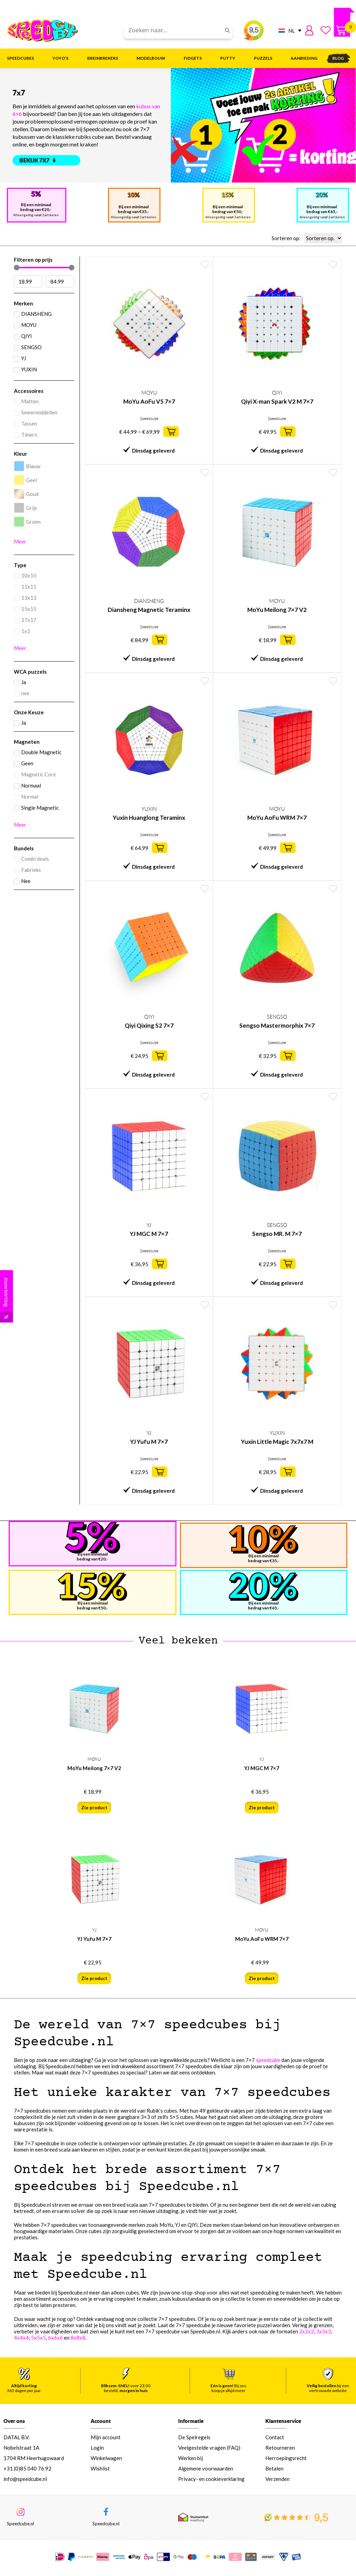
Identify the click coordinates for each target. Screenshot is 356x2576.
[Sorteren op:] (323, 238)
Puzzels (265, 58)
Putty (229, 58)
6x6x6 (55, 2337)
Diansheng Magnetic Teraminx (149, 609)
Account (101, 2421)
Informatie (191, 2421)
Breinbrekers (104, 58)
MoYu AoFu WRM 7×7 (277, 817)
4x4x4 (21, 2337)
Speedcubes (22, 58)
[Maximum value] (60, 281)
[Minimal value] (44, 267)
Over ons (14, 2421)
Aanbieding (304, 58)
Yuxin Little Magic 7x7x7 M (277, 1441)
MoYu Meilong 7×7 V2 (277, 609)
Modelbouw (152, 58)
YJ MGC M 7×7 (149, 1233)
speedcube (268, 2060)
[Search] (224, 30)
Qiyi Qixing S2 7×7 (149, 1025)
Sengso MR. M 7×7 (277, 1233)
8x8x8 (78, 2337)
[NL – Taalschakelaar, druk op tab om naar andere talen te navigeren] (288, 30)
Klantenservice (283, 2421)
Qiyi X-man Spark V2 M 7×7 (277, 401)
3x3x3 (323, 2331)
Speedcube (149, 418)
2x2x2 (306, 2331)
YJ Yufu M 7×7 (149, 1441)
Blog (338, 58)
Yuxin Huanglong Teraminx (149, 817)
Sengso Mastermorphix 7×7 (277, 1025)
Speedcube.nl (20, 2525)
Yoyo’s (62, 58)
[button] (171, 431)
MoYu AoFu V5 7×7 (149, 401)
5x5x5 (38, 2337)
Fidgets (194, 58)
